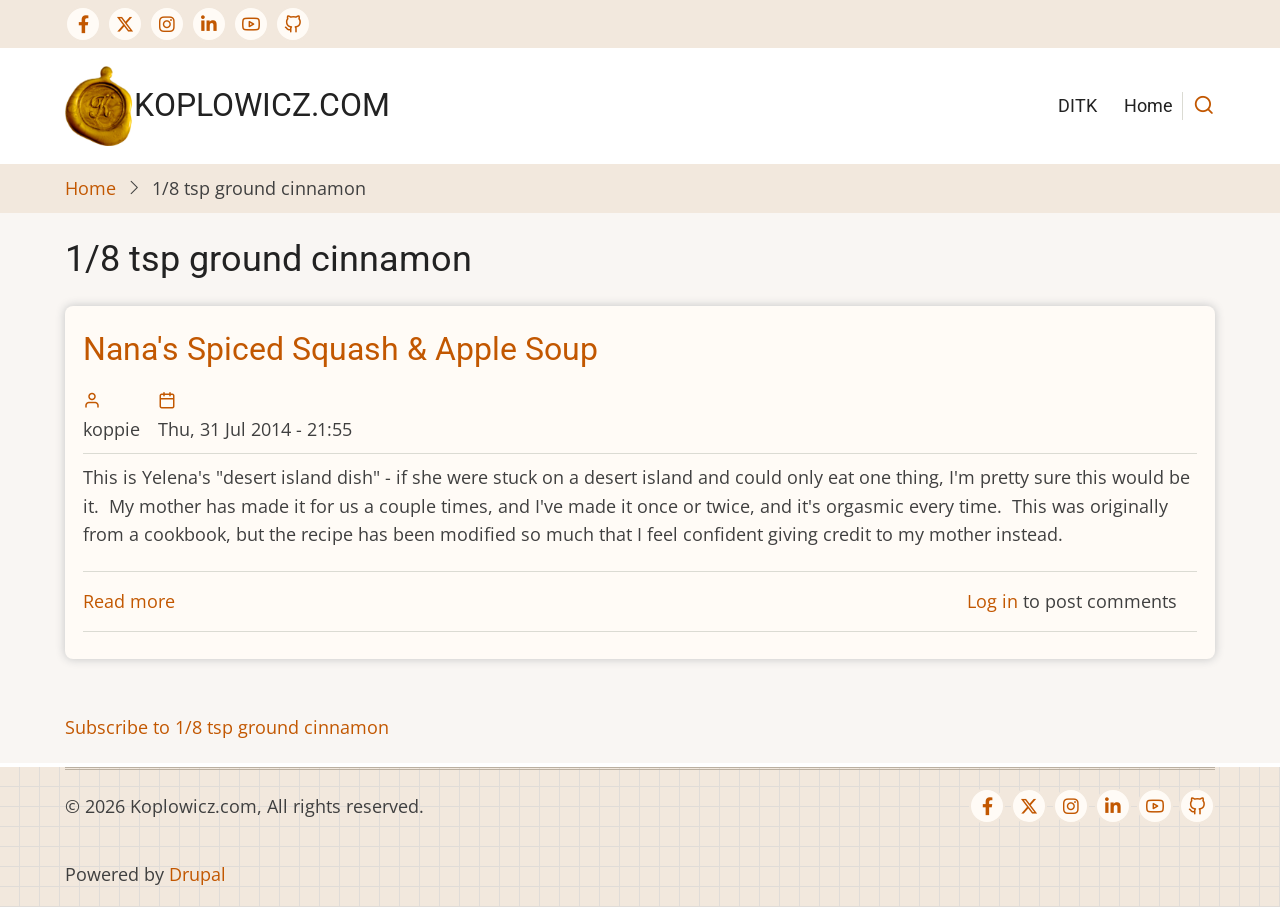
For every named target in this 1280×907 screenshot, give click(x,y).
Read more (129, 601)
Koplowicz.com (262, 105)
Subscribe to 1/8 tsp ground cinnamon (227, 727)
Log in (992, 601)
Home (1148, 105)
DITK (1077, 105)
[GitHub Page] (293, 24)
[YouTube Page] (251, 24)
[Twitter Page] (125, 24)
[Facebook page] (83, 24)
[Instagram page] (167, 24)
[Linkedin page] (209, 24)
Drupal (197, 874)
